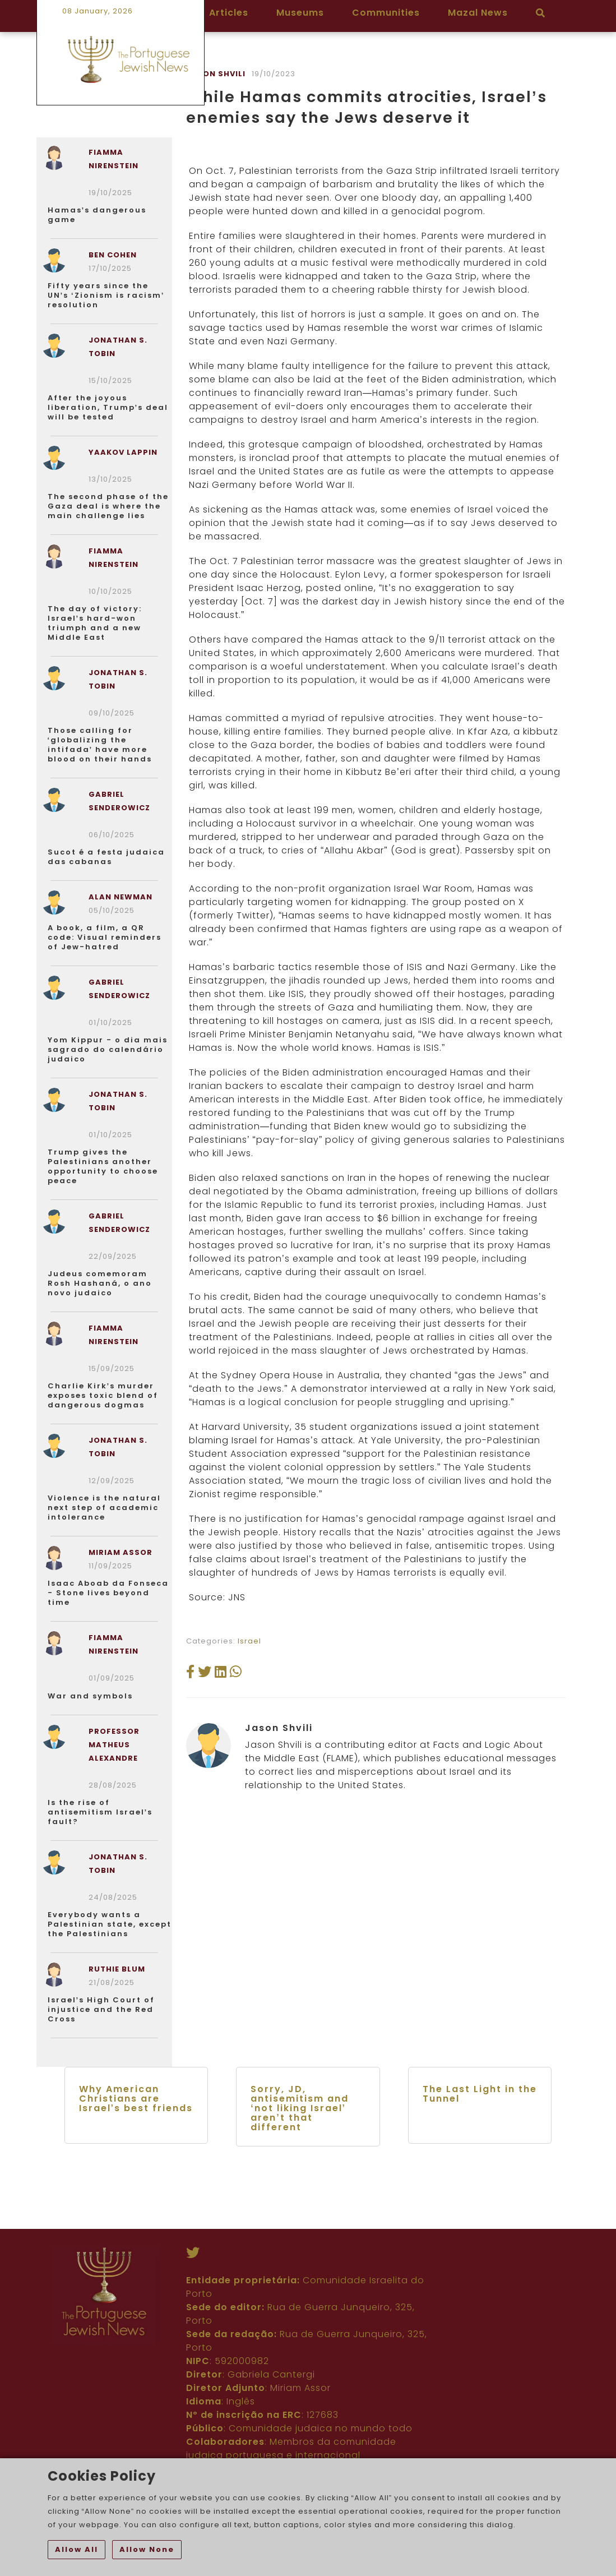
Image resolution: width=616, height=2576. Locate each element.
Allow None (146, 2549)
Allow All (76, 2549)
